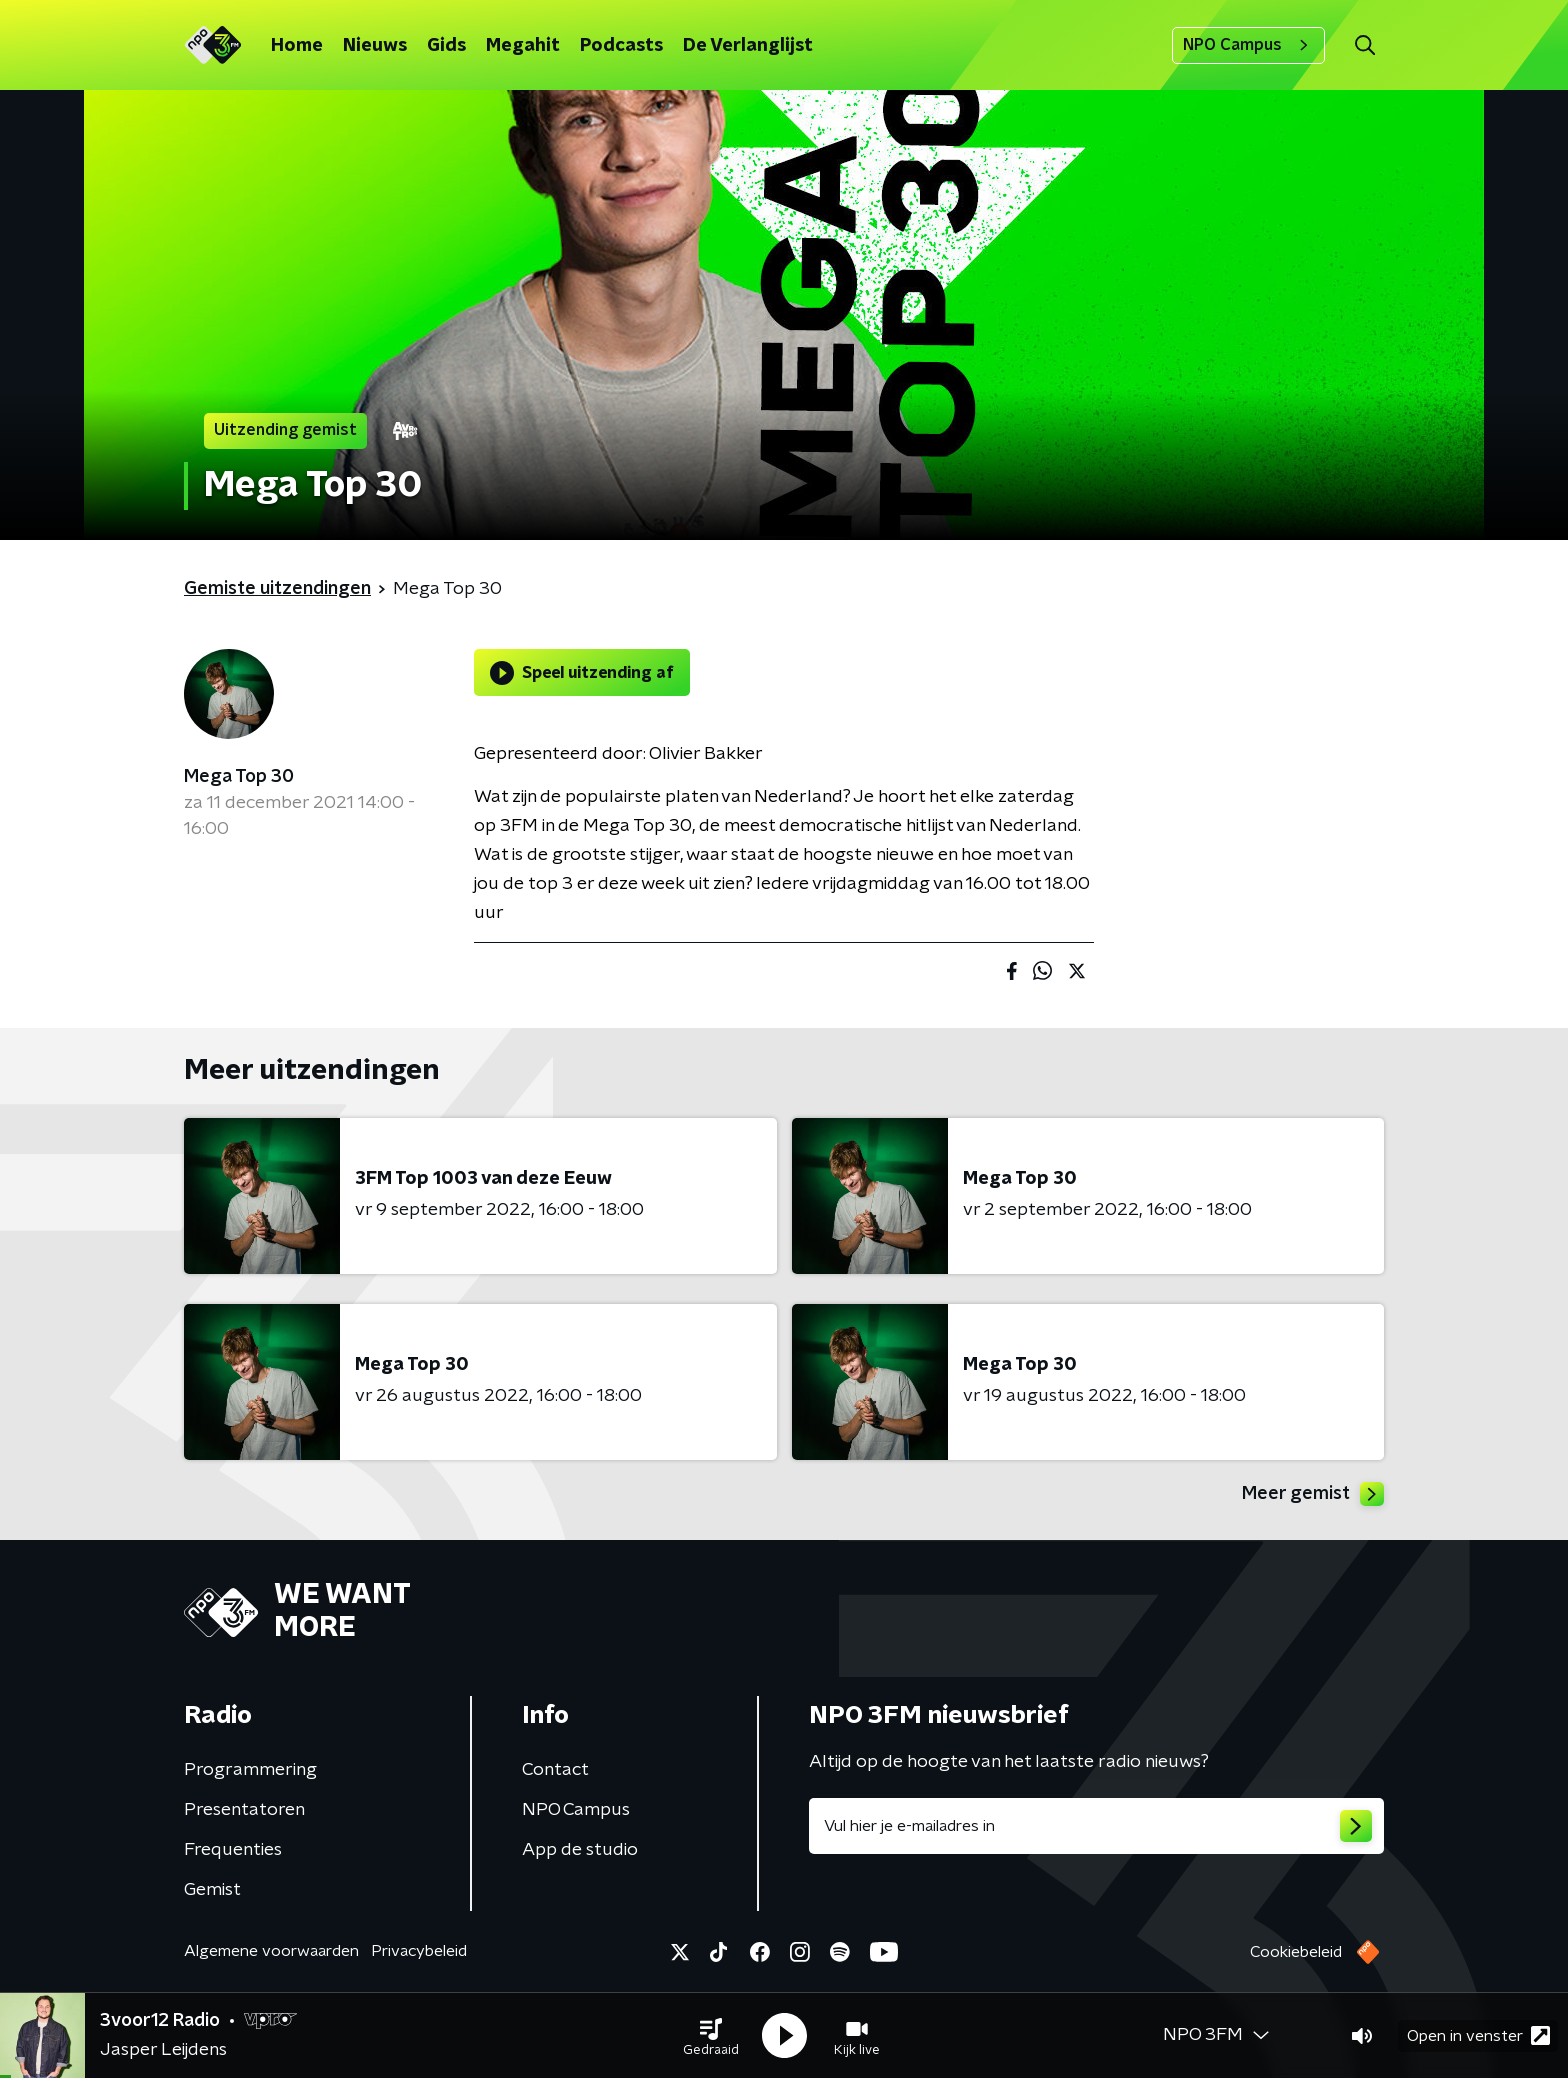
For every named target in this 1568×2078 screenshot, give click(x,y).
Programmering (250, 1770)
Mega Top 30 (239, 777)
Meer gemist (1313, 1494)
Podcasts (621, 46)
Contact (555, 1770)
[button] (711, 2036)
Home (297, 46)
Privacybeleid (419, 1951)
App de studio (580, 1850)
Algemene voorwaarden (271, 1951)
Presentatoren (244, 1810)
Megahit (523, 46)
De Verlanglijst (748, 46)
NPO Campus (1248, 45)
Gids (446, 46)
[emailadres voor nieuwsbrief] (1096, 1826)
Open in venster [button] (1478, 2035)
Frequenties (233, 1850)
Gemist (212, 1890)
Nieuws (375, 46)
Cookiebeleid (1296, 1952)
